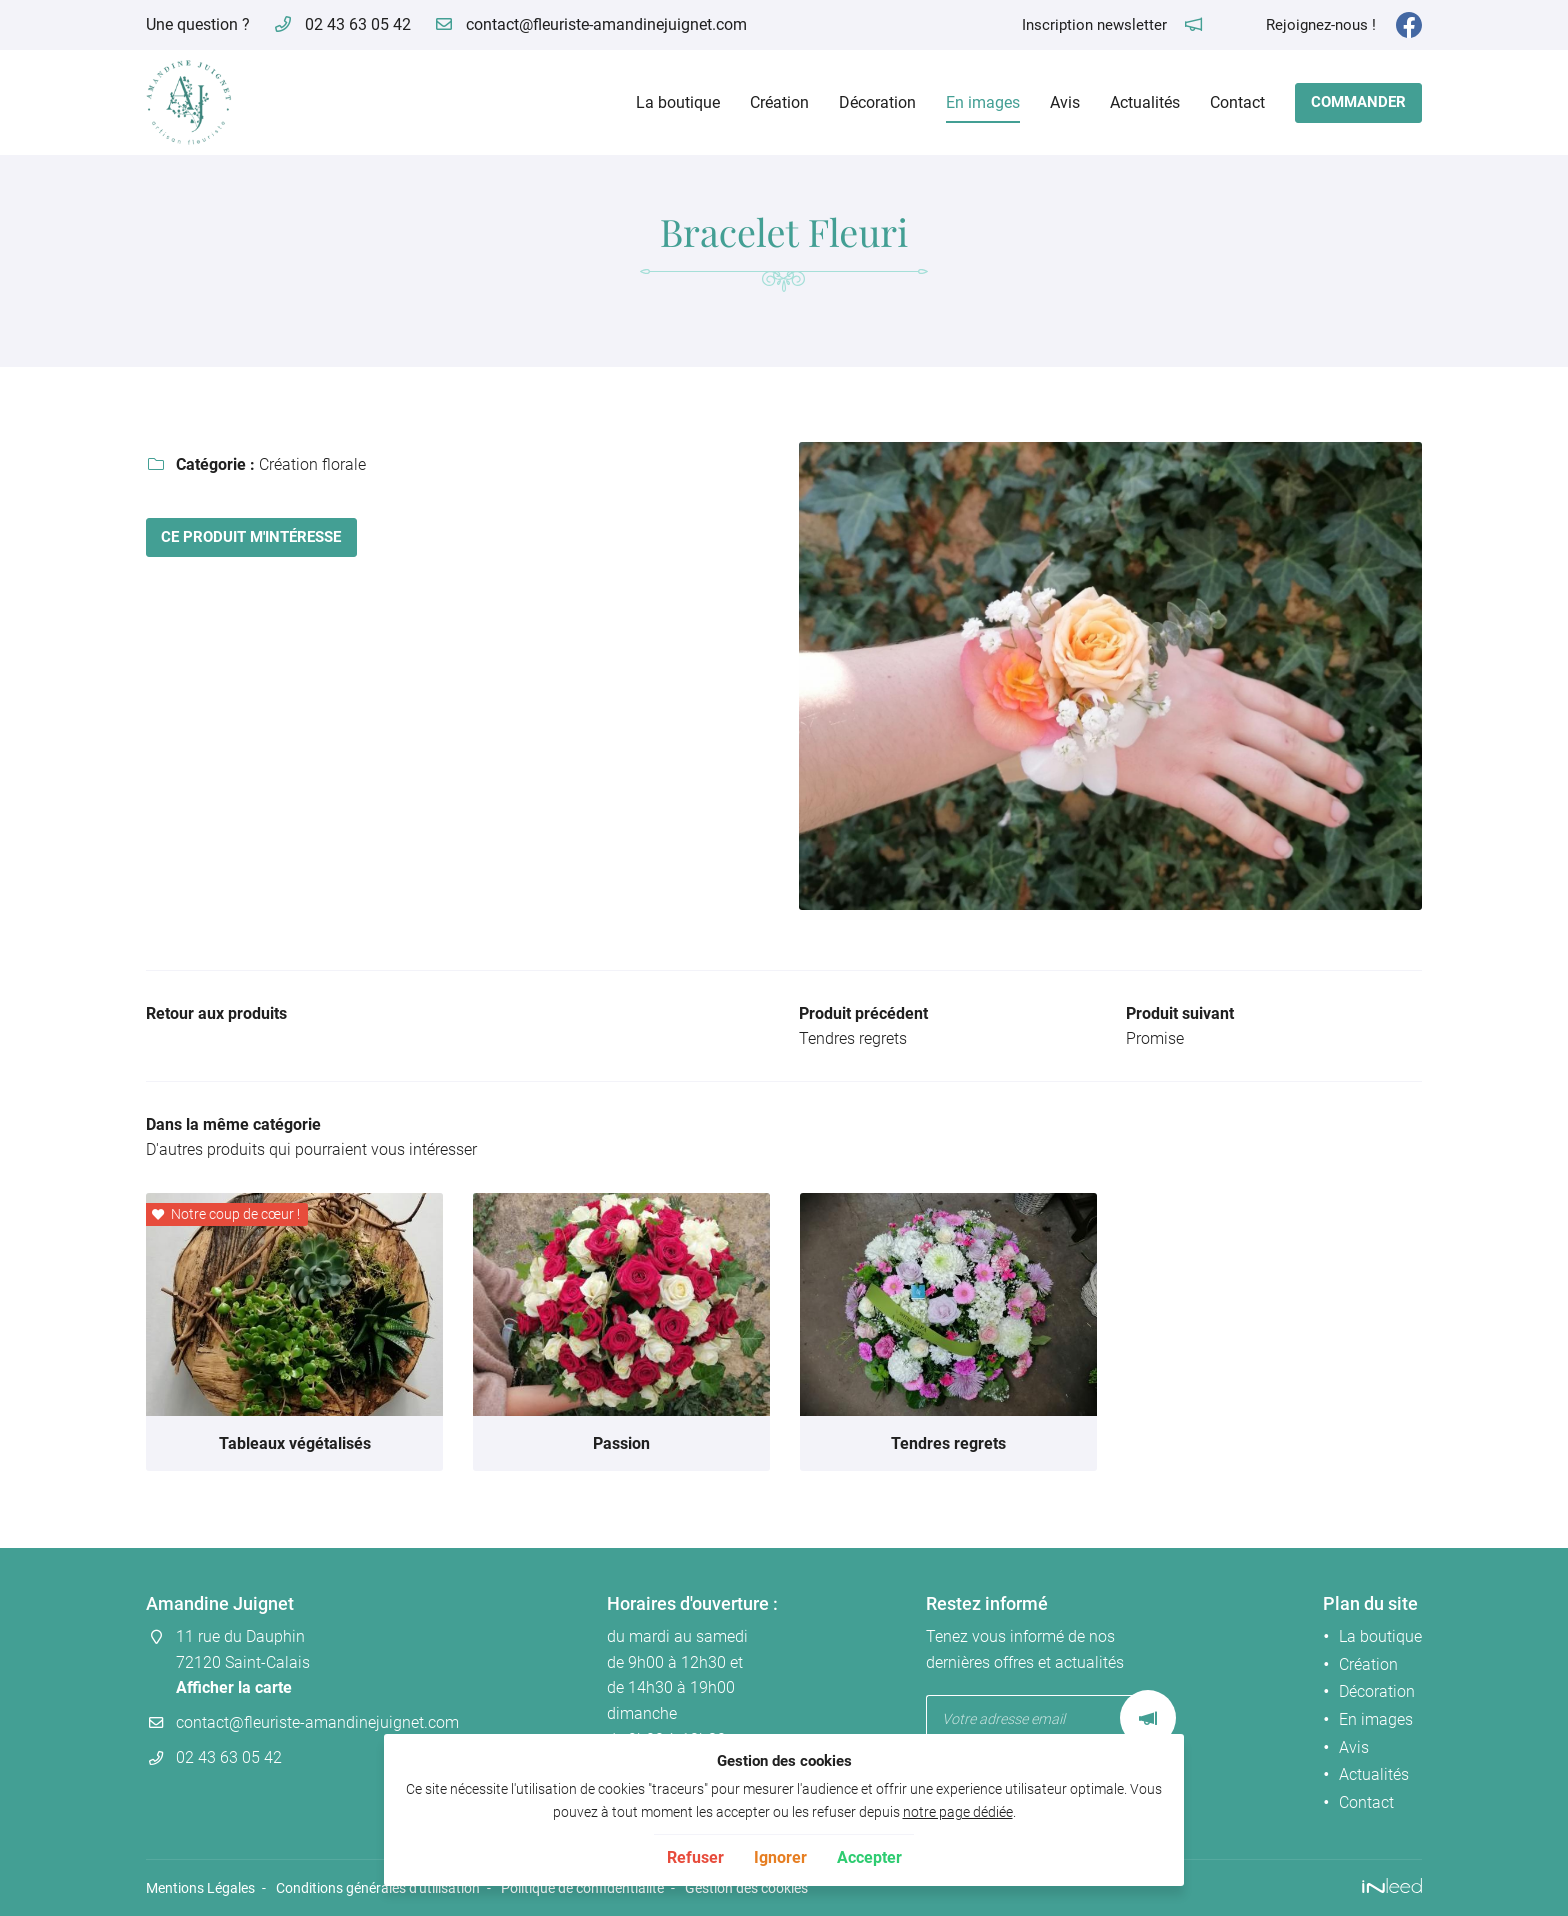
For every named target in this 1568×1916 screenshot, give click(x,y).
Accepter (869, 1857)
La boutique (678, 102)
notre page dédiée (958, 1812)
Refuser (695, 1857)
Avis (1065, 102)
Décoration (877, 102)
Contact (1237, 102)
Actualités (1145, 102)
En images (983, 102)
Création (779, 102)
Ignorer (780, 1857)
